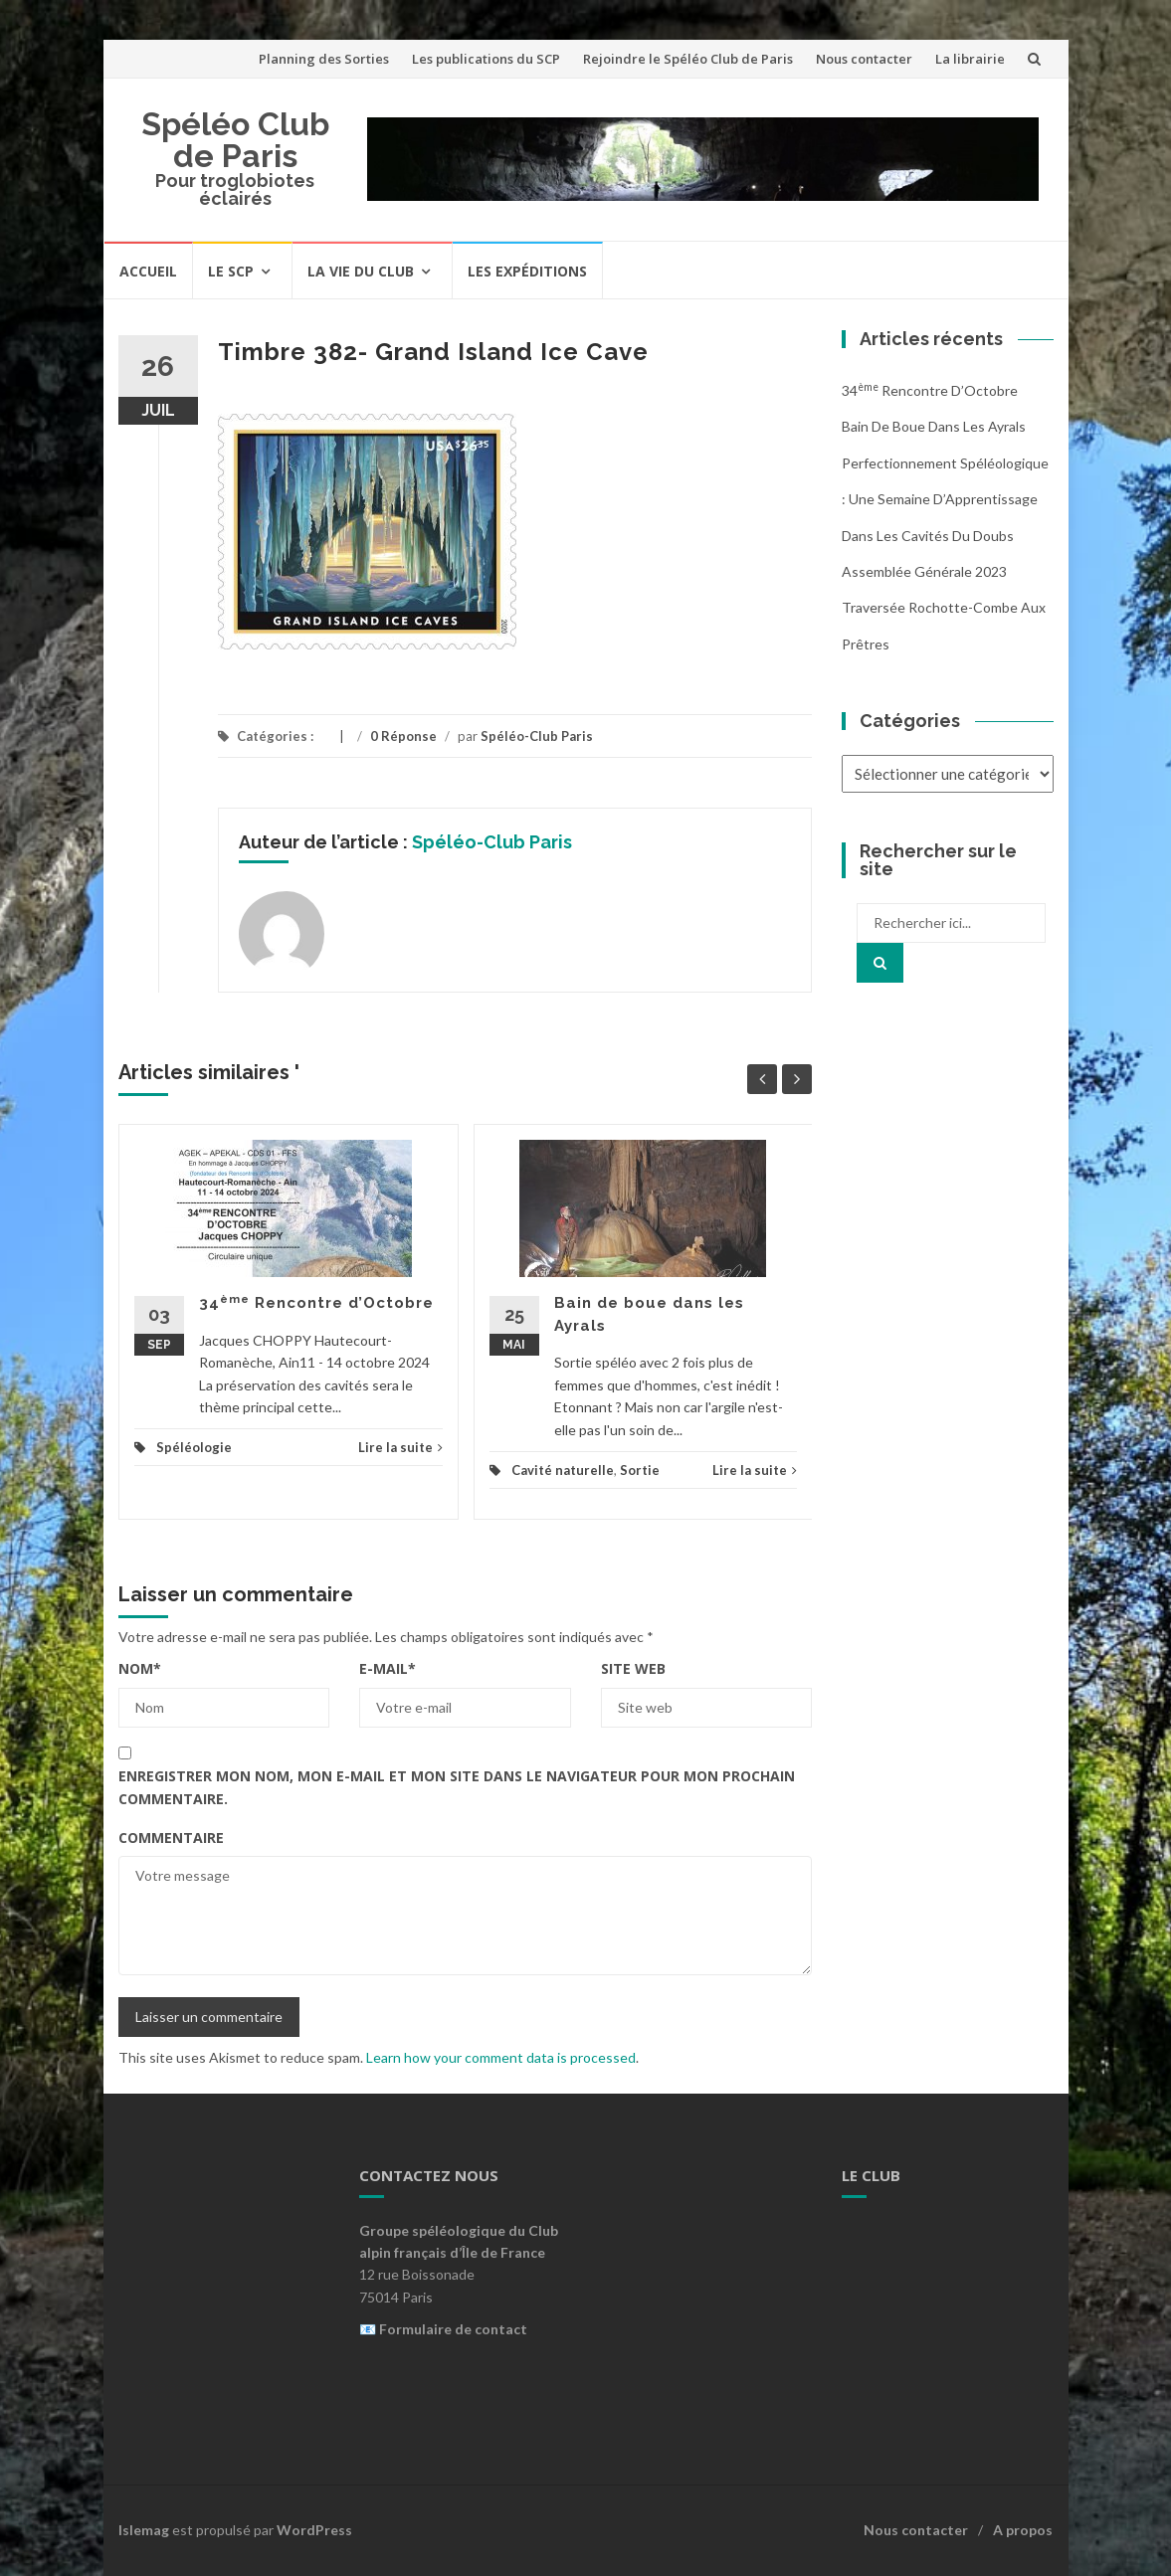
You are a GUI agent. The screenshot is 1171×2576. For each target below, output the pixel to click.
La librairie (970, 59)
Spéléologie (194, 1447)
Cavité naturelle (562, 1470)
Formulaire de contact (453, 2328)
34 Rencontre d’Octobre (316, 1303)
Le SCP (231, 271)
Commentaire (171, 1837)
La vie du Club (360, 271)
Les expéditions (527, 271)
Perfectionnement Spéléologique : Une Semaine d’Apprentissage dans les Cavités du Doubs (945, 499)
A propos (1023, 2529)
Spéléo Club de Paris (235, 139)
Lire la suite (400, 1447)
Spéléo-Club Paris (537, 736)
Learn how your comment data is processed (501, 2057)
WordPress (314, 2529)
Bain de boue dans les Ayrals (934, 426)
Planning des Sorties (324, 59)
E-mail (387, 1668)
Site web (633, 1668)
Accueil (148, 271)
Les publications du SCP (486, 59)
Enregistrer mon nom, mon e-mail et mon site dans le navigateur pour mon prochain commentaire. (456, 1786)
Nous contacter (864, 59)
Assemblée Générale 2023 (924, 571)
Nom (139, 1668)
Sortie (640, 1470)
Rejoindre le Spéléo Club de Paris (688, 59)
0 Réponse (403, 736)
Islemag (143, 2529)
